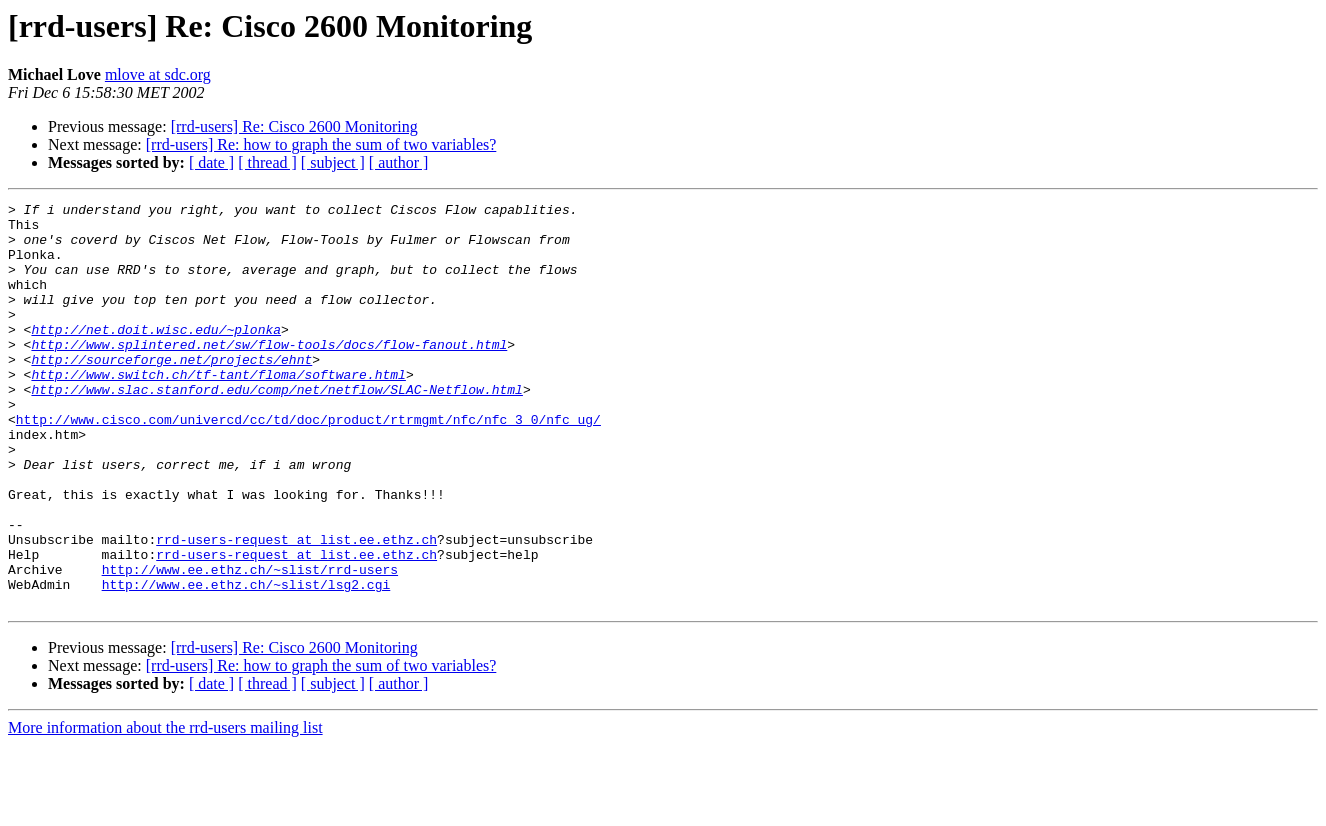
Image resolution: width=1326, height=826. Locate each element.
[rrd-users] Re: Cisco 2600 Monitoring (294, 126)
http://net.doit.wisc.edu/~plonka (156, 356)
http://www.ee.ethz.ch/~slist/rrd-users (250, 644)
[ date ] (211, 162)
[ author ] (399, 162)
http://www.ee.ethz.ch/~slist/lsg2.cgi (246, 662)
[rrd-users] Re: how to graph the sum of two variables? (321, 144)
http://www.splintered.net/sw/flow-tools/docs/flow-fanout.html (269, 374)
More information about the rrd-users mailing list (165, 808)
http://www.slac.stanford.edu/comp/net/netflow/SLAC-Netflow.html (276, 428)
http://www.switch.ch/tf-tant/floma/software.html (218, 410)
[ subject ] (333, 162)
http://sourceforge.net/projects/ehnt (171, 392)
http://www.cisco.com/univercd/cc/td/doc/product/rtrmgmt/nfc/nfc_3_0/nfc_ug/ (308, 464)
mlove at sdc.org (158, 74)
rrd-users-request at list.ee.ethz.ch (296, 608)
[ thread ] (267, 162)
